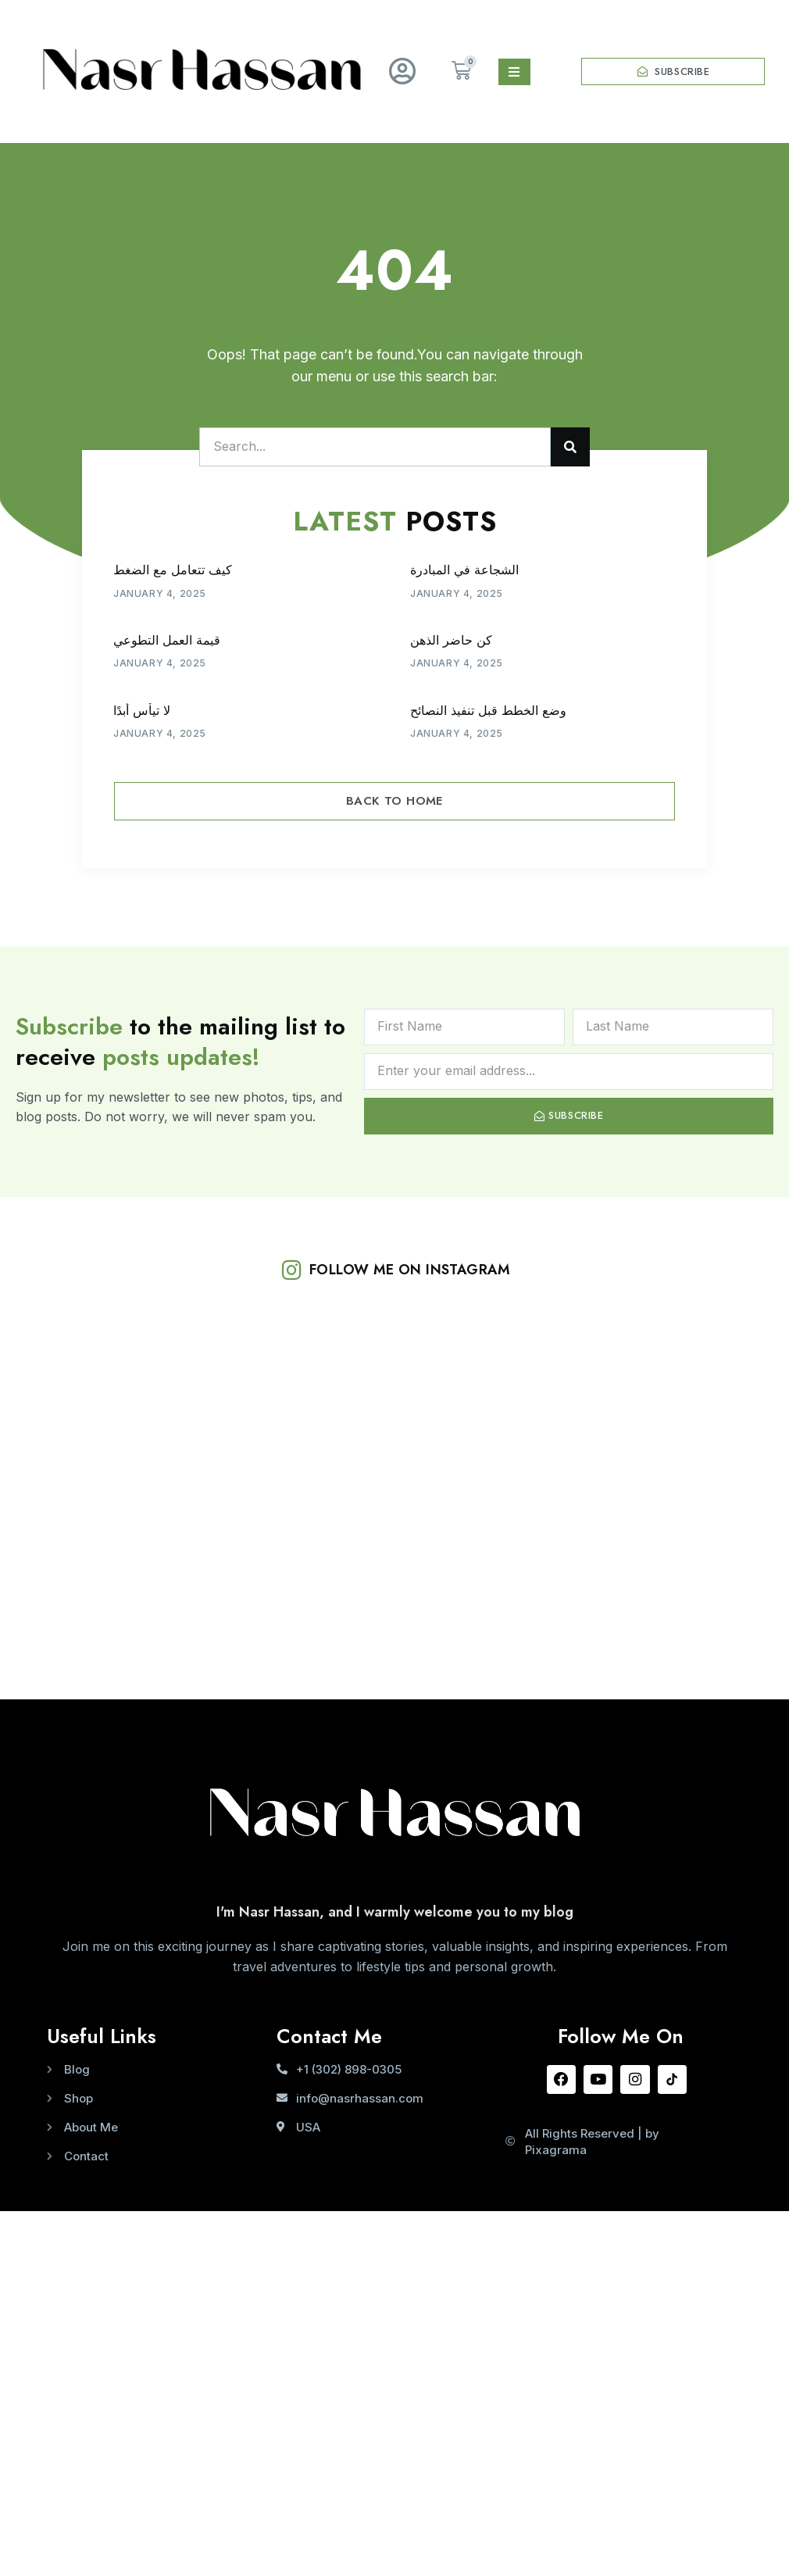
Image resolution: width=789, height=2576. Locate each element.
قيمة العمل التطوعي (166, 640)
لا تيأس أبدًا (141, 711)
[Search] (570, 446)
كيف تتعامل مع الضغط (172, 570)
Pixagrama (556, 2152)
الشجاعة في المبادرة (464, 570)
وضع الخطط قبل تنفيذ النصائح (488, 711)
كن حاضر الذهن (451, 640)
